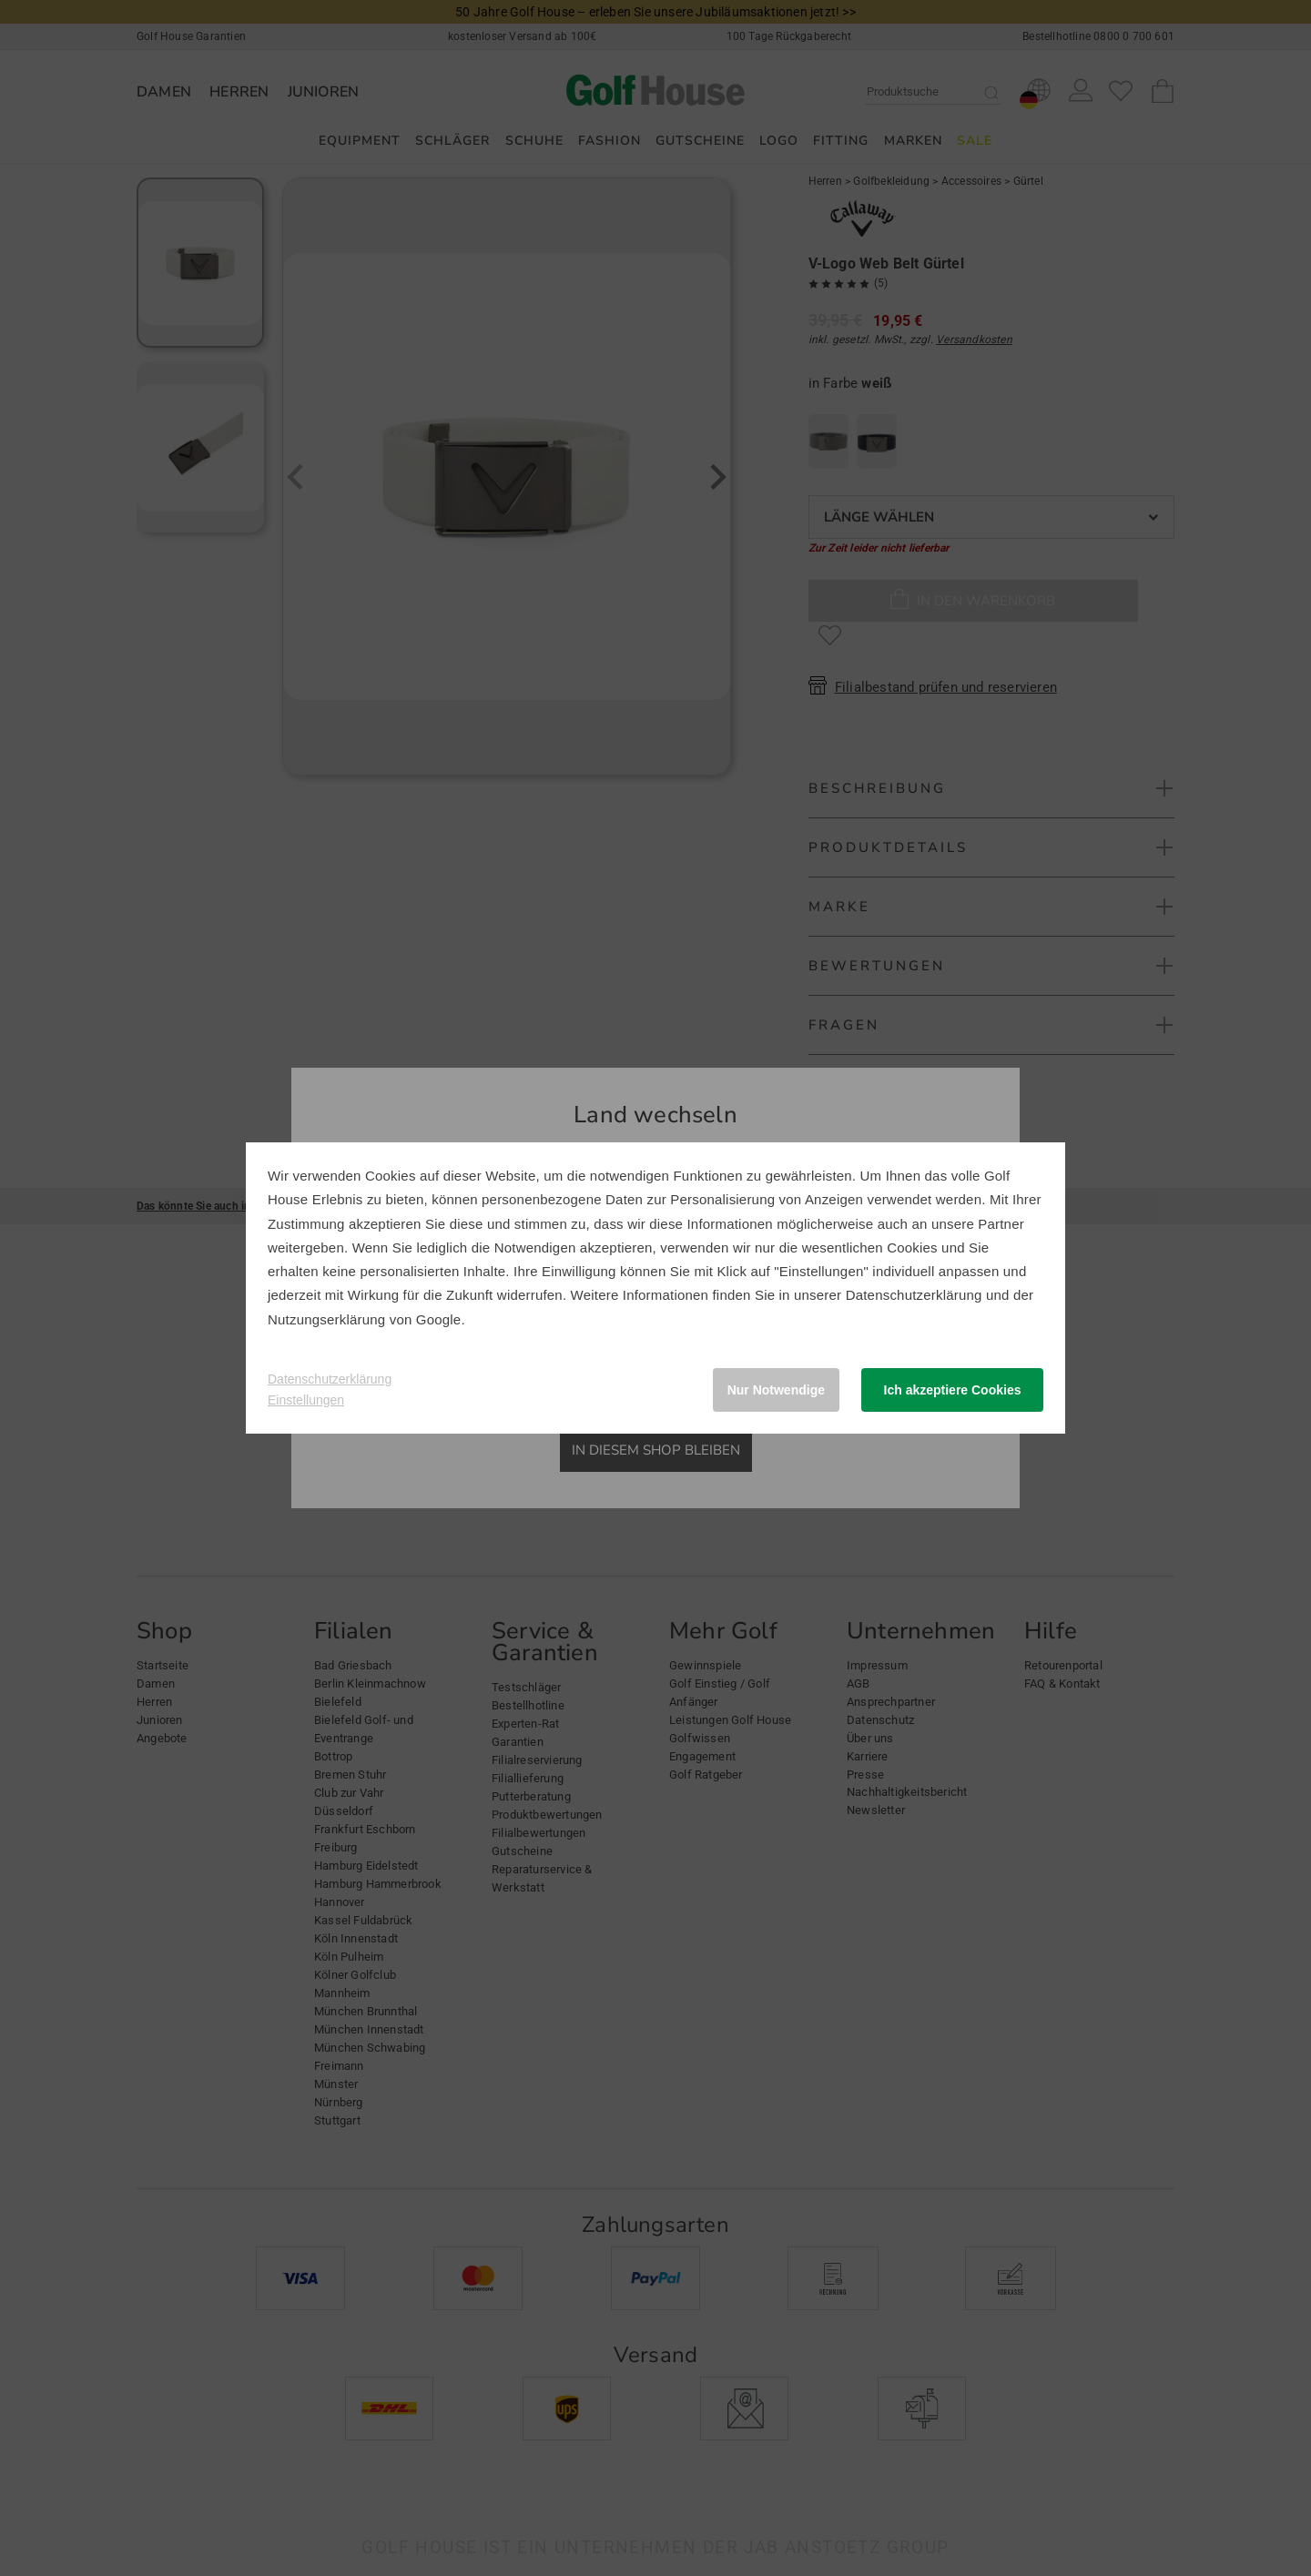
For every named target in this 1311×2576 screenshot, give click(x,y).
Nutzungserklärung (326, 1319)
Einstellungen (306, 1400)
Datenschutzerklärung (914, 1295)
